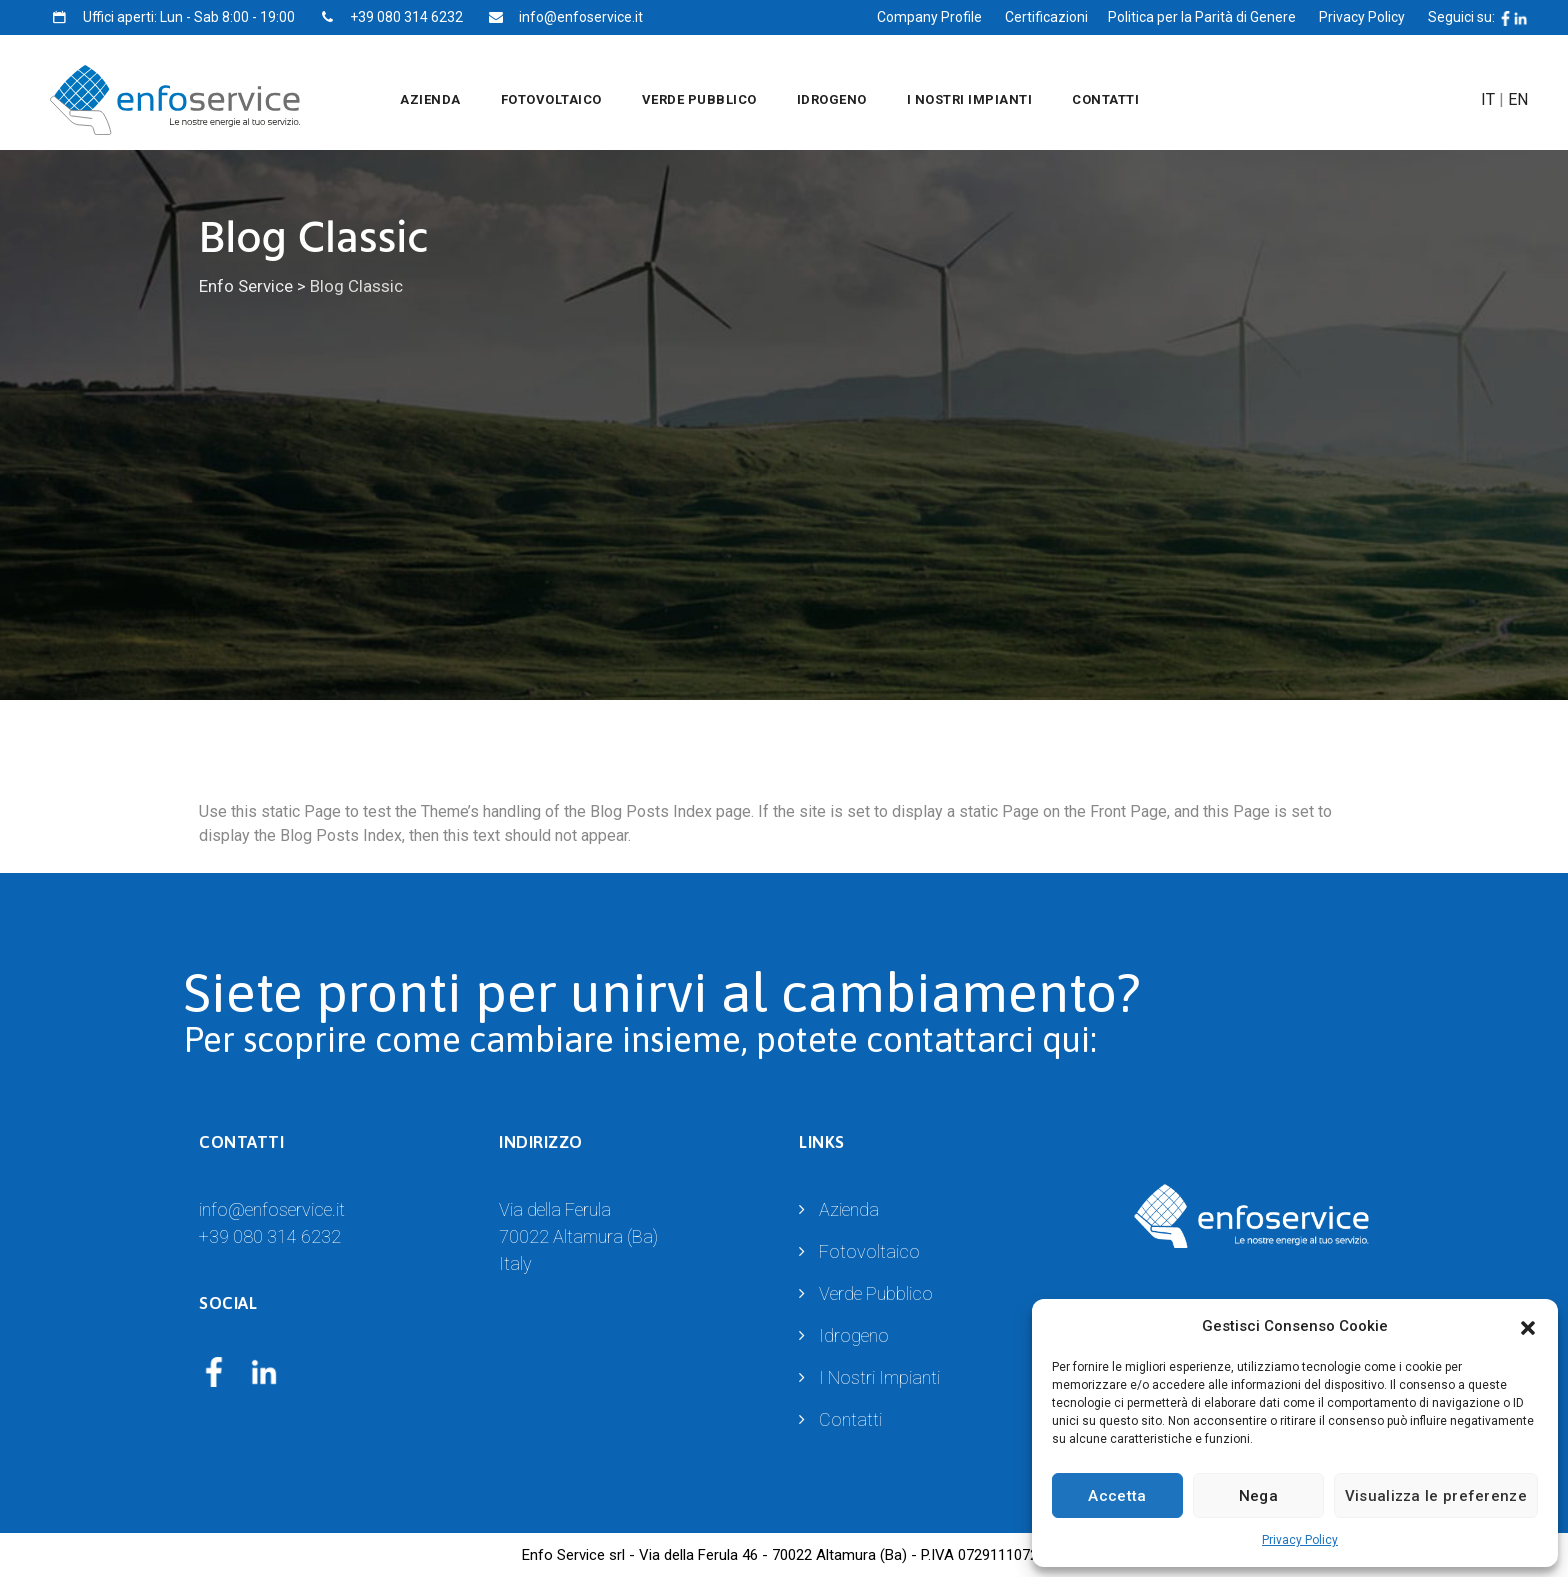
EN (1518, 99)
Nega (1258, 1496)
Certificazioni (1046, 17)
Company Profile (929, 17)
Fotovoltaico (551, 99)
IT (1488, 99)
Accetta (1117, 1496)
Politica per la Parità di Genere (1202, 17)
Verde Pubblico (699, 99)
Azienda (430, 99)
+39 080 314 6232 (270, 1236)
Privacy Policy (1300, 1540)
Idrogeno (832, 99)
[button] (1528, 1326)
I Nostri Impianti (970, 99)
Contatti (1105, 99)
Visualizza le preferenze (1436, 1496)
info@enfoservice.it (272, 1209)
